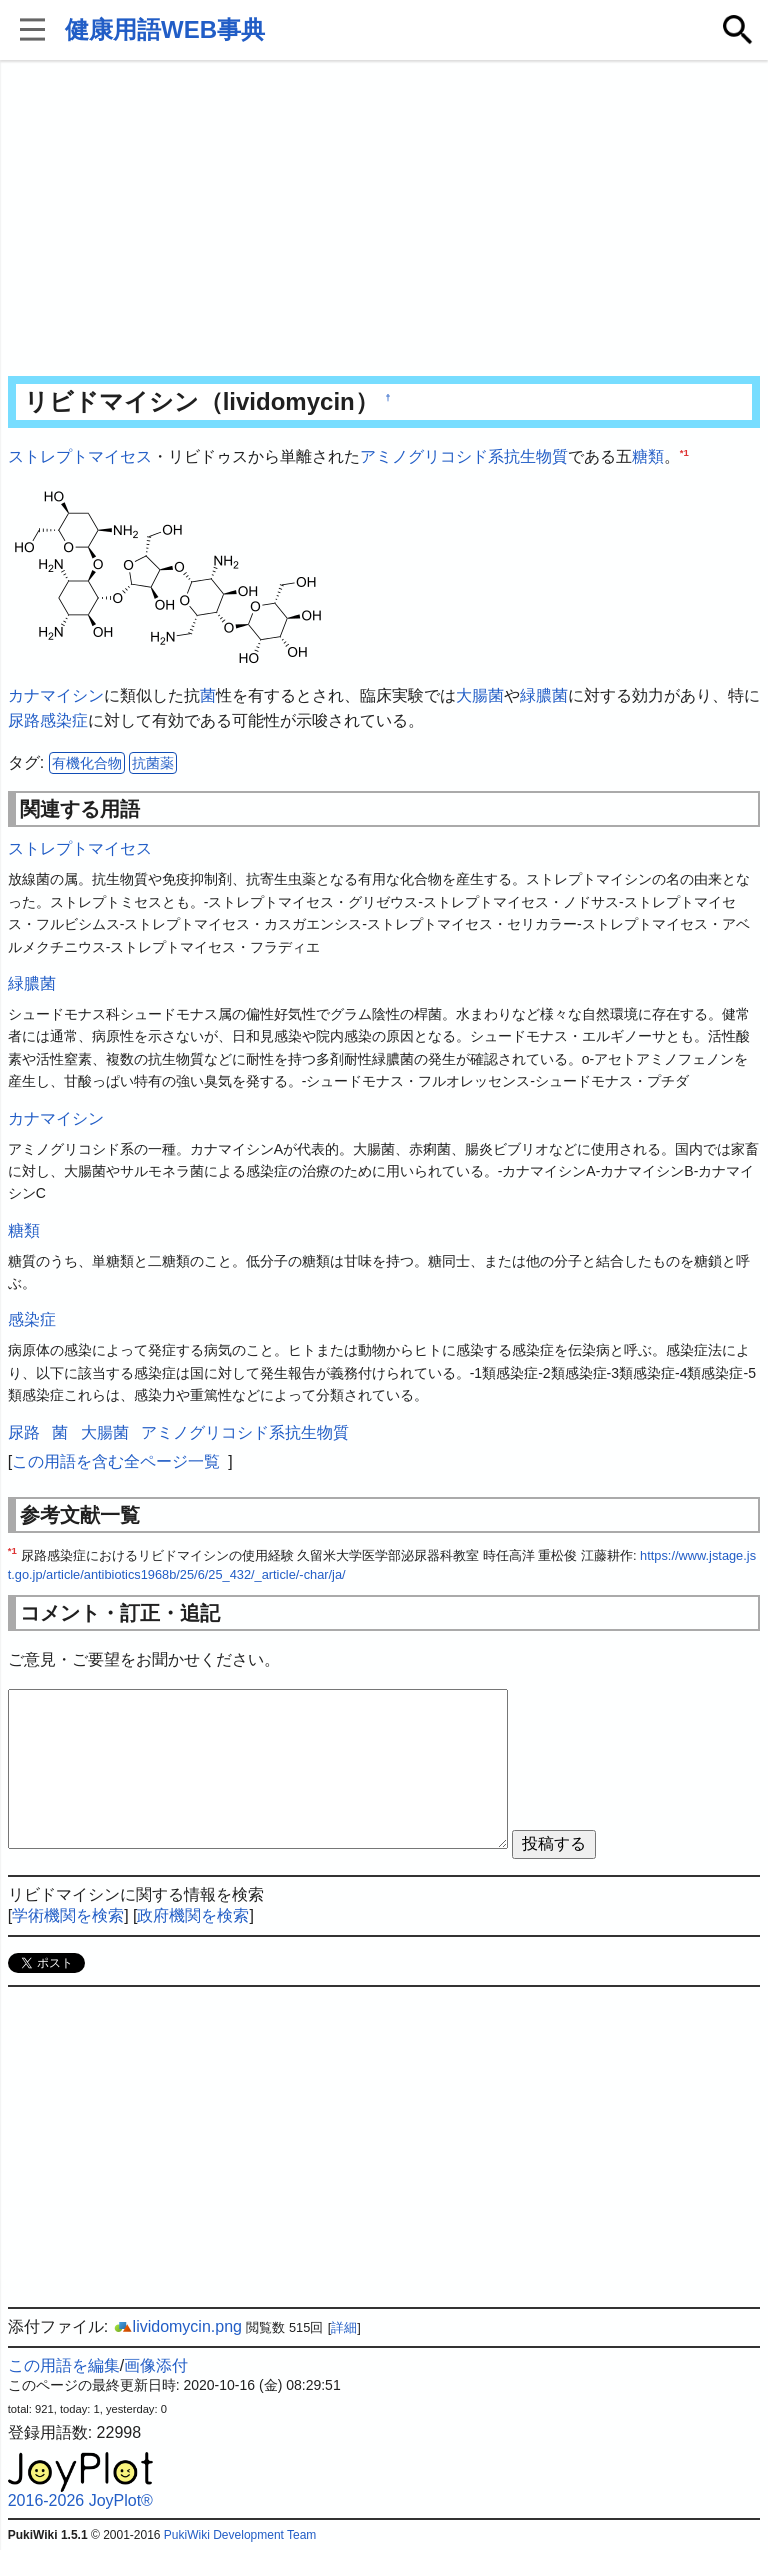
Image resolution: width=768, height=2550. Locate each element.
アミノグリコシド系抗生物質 (464, 456)
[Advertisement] (384, 220)
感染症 (64, 720)
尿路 (24, 720)
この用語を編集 (64, 2365)
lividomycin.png (177, 2326)
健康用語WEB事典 (165, 29)
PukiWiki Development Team (240, 2535)
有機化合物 (87, 763)
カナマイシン (56, 695)
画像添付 (156, 2365)
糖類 (648, 456)
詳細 (344, 2327)
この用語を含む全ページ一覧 (116, 1461)
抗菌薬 (153, 763)
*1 (684, 452)
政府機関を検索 (193, 1915)
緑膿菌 (544, 695)
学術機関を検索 (68, 1915)
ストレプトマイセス (80, 456)
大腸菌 (480, 695)
